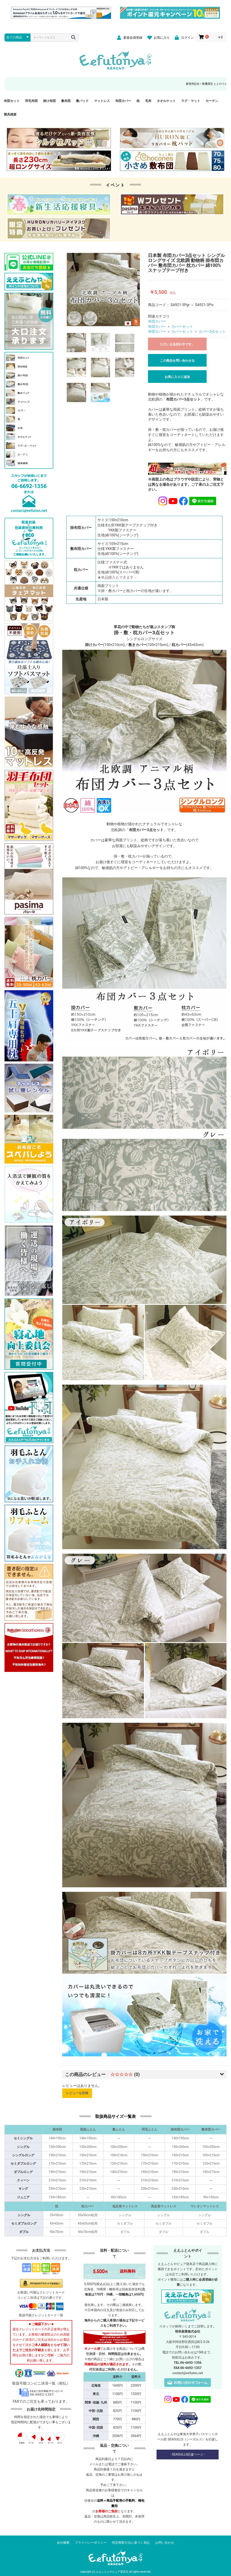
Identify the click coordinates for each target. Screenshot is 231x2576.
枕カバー (87, 2206)
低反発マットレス (125, 2206)
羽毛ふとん (149, 2129)
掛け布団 (49, 101)
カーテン (212, 101)
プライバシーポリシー (90, 2542)
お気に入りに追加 (177, 377)
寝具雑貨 (10, 114)
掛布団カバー (180, 2129)
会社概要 (63, 2542)
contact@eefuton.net (187, 2373)
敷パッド (82, 101)
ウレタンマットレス (204, 2206)
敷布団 (66, 101)
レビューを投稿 (77, 2093)
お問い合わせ (164, 2542)
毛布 (148, 101)
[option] (103, 289)
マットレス (102, 101)
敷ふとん (118, 2129)
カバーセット (182, 326)
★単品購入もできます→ (117, 577)
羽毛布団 (31, 101)
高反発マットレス (163, 2206)
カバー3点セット (212, 331)
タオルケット (166, 101)
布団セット (12, 101)
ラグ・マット (190, 101)
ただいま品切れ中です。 (177, 344)
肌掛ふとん (88, 2129)
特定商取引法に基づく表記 (131, 2542)
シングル (163, 2215)
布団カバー (123, 101)
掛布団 (57, 2129)
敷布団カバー (210, 2129)
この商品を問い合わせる (177, 360)
